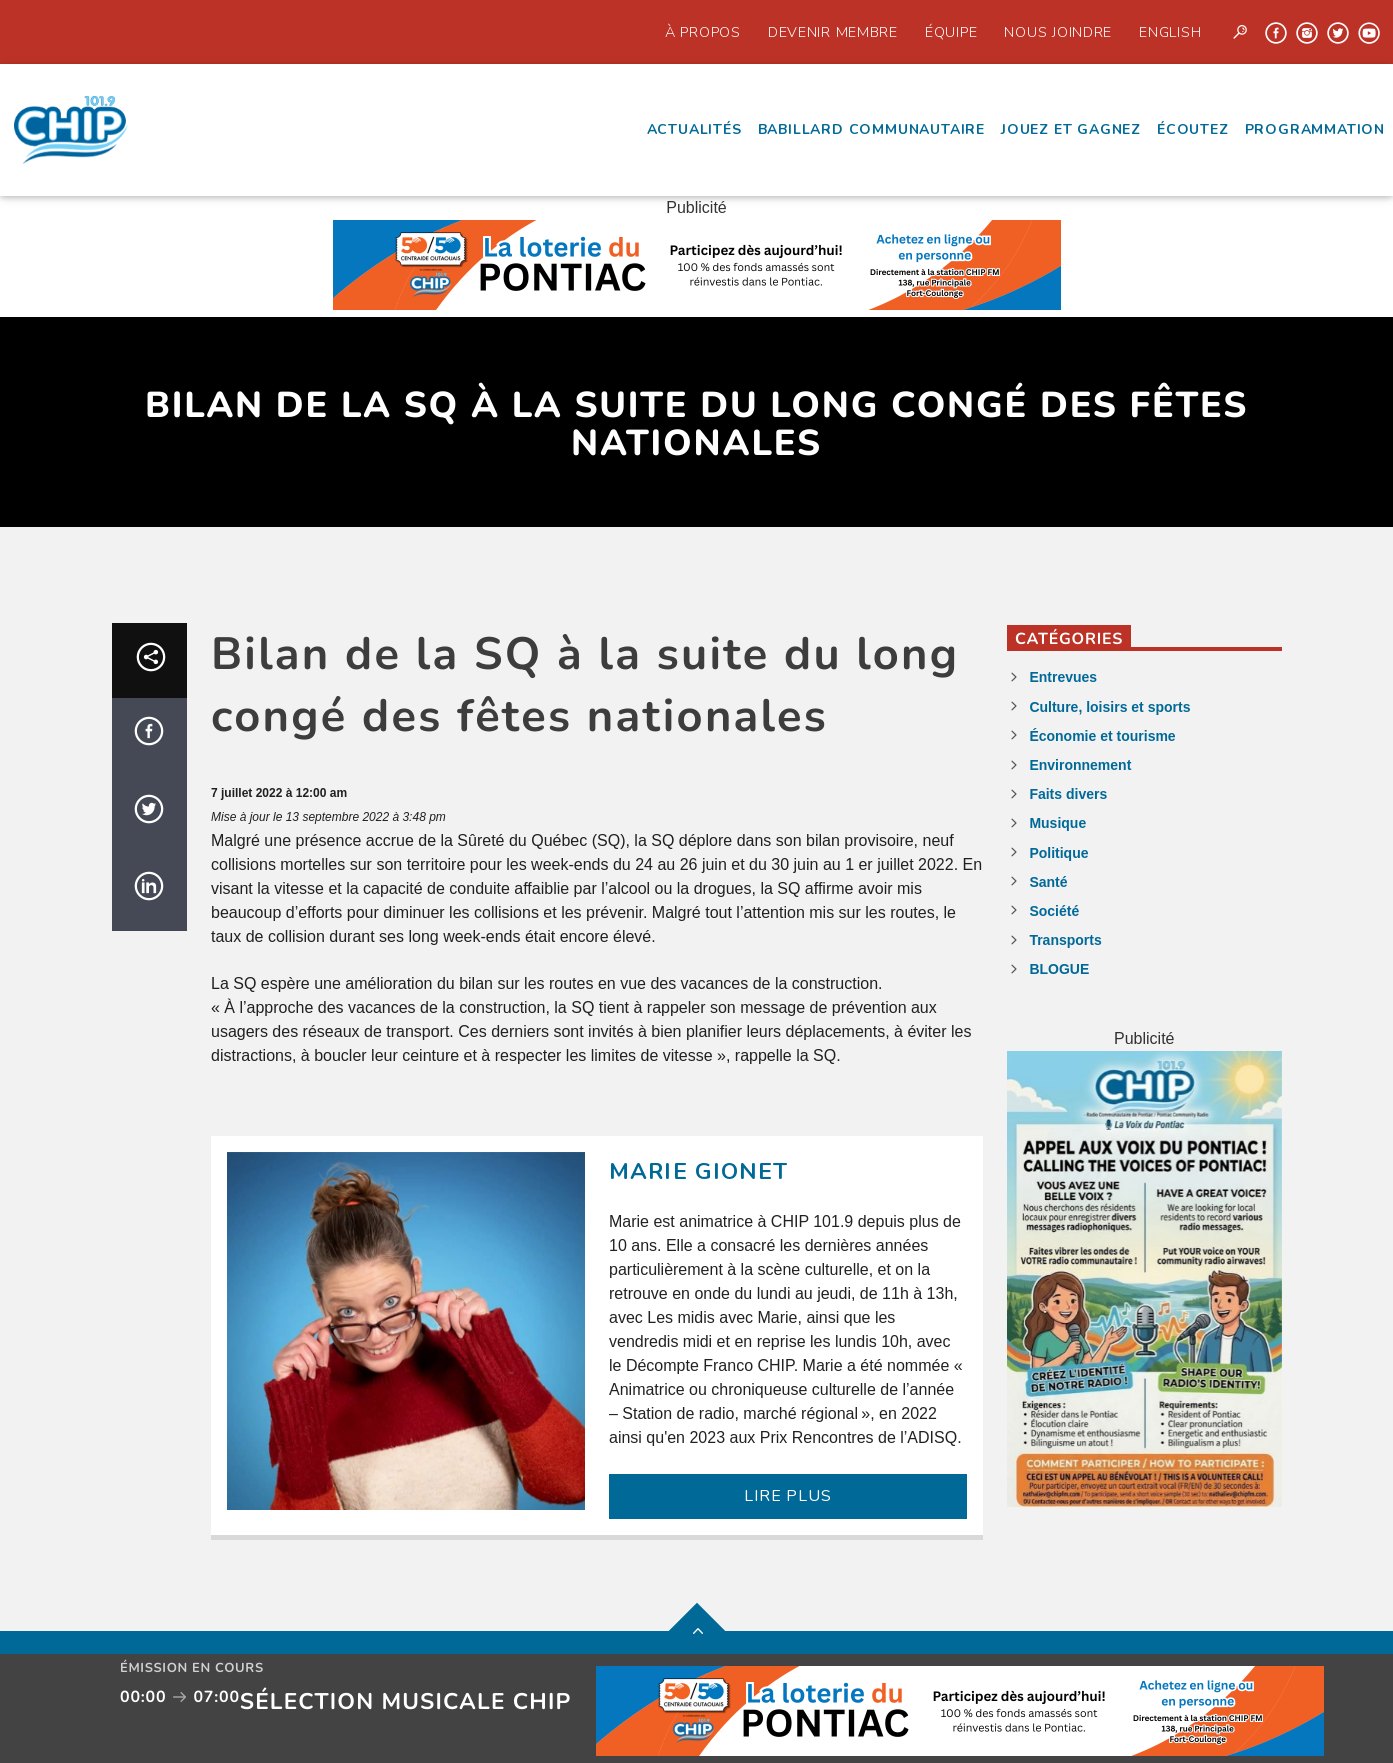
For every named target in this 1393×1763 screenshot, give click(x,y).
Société (1054, 911)
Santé (1048, 882)
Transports (1065, 940)
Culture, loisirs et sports (1109, 707)
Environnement (1080, 765)
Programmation (1315, 129)
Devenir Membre (833, 32)
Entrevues (1063, 677)
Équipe (951, 32)
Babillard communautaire (871, 129)
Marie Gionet (699, 1171)
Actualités (694, 129)
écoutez (1193, 129)
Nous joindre (1058, 32)
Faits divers (1068, 794)
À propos (703, 32)
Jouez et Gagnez (1071, 129)
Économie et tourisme (1102, 736)
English (1170, 32)
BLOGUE (1059, 969)
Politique (1058, 853)
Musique (1057, 823)
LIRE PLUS (787, 1496)
